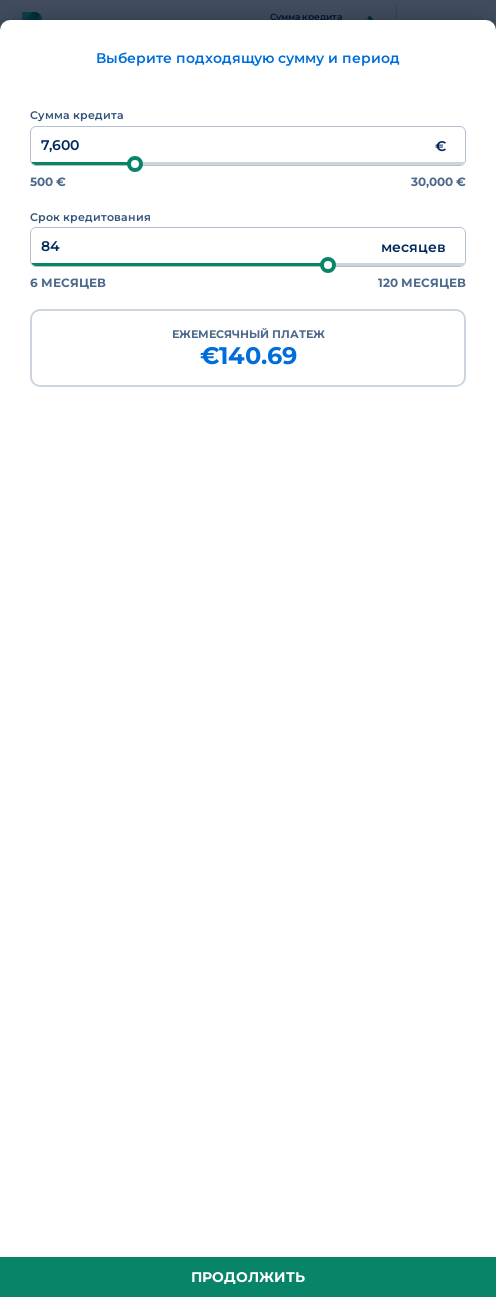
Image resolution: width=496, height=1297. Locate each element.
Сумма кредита (77, 115)
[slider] (135, 164)
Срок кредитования (90, 217)
